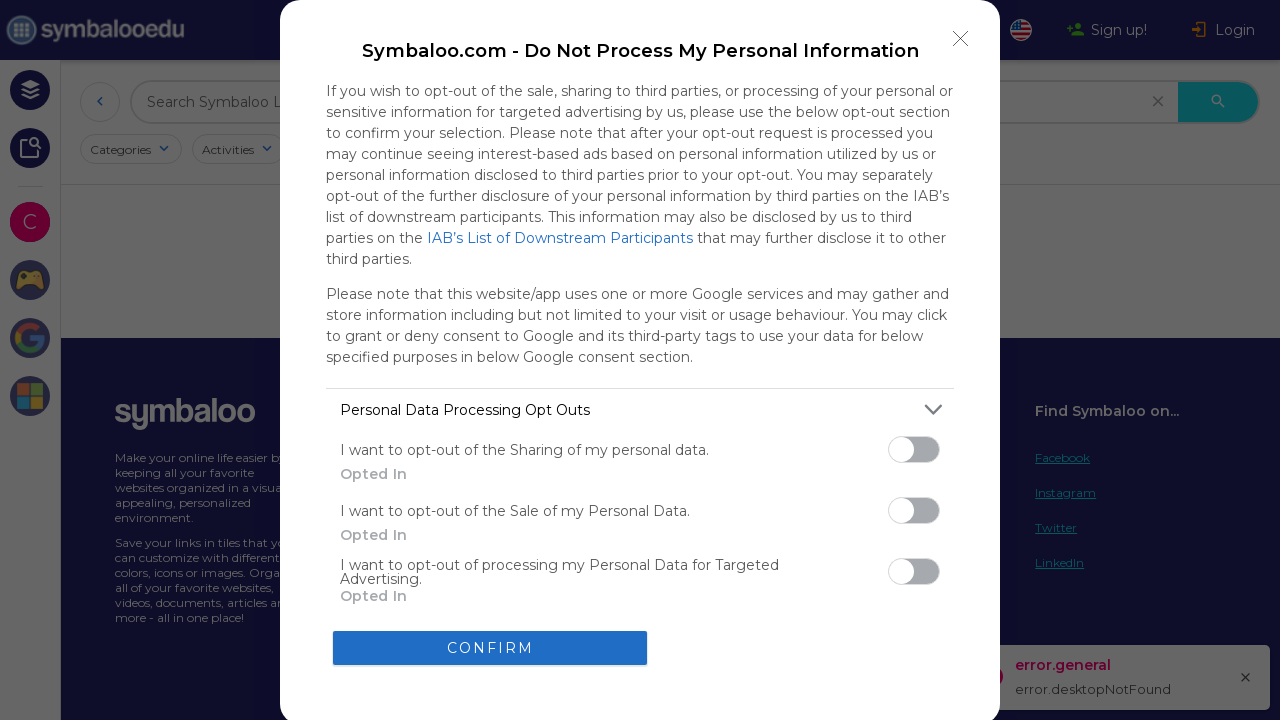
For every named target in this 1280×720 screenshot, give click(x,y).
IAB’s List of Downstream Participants (560, 238)
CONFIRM (490, 648)
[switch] (914, 449)
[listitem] (640, 409)
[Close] (961, 39)
